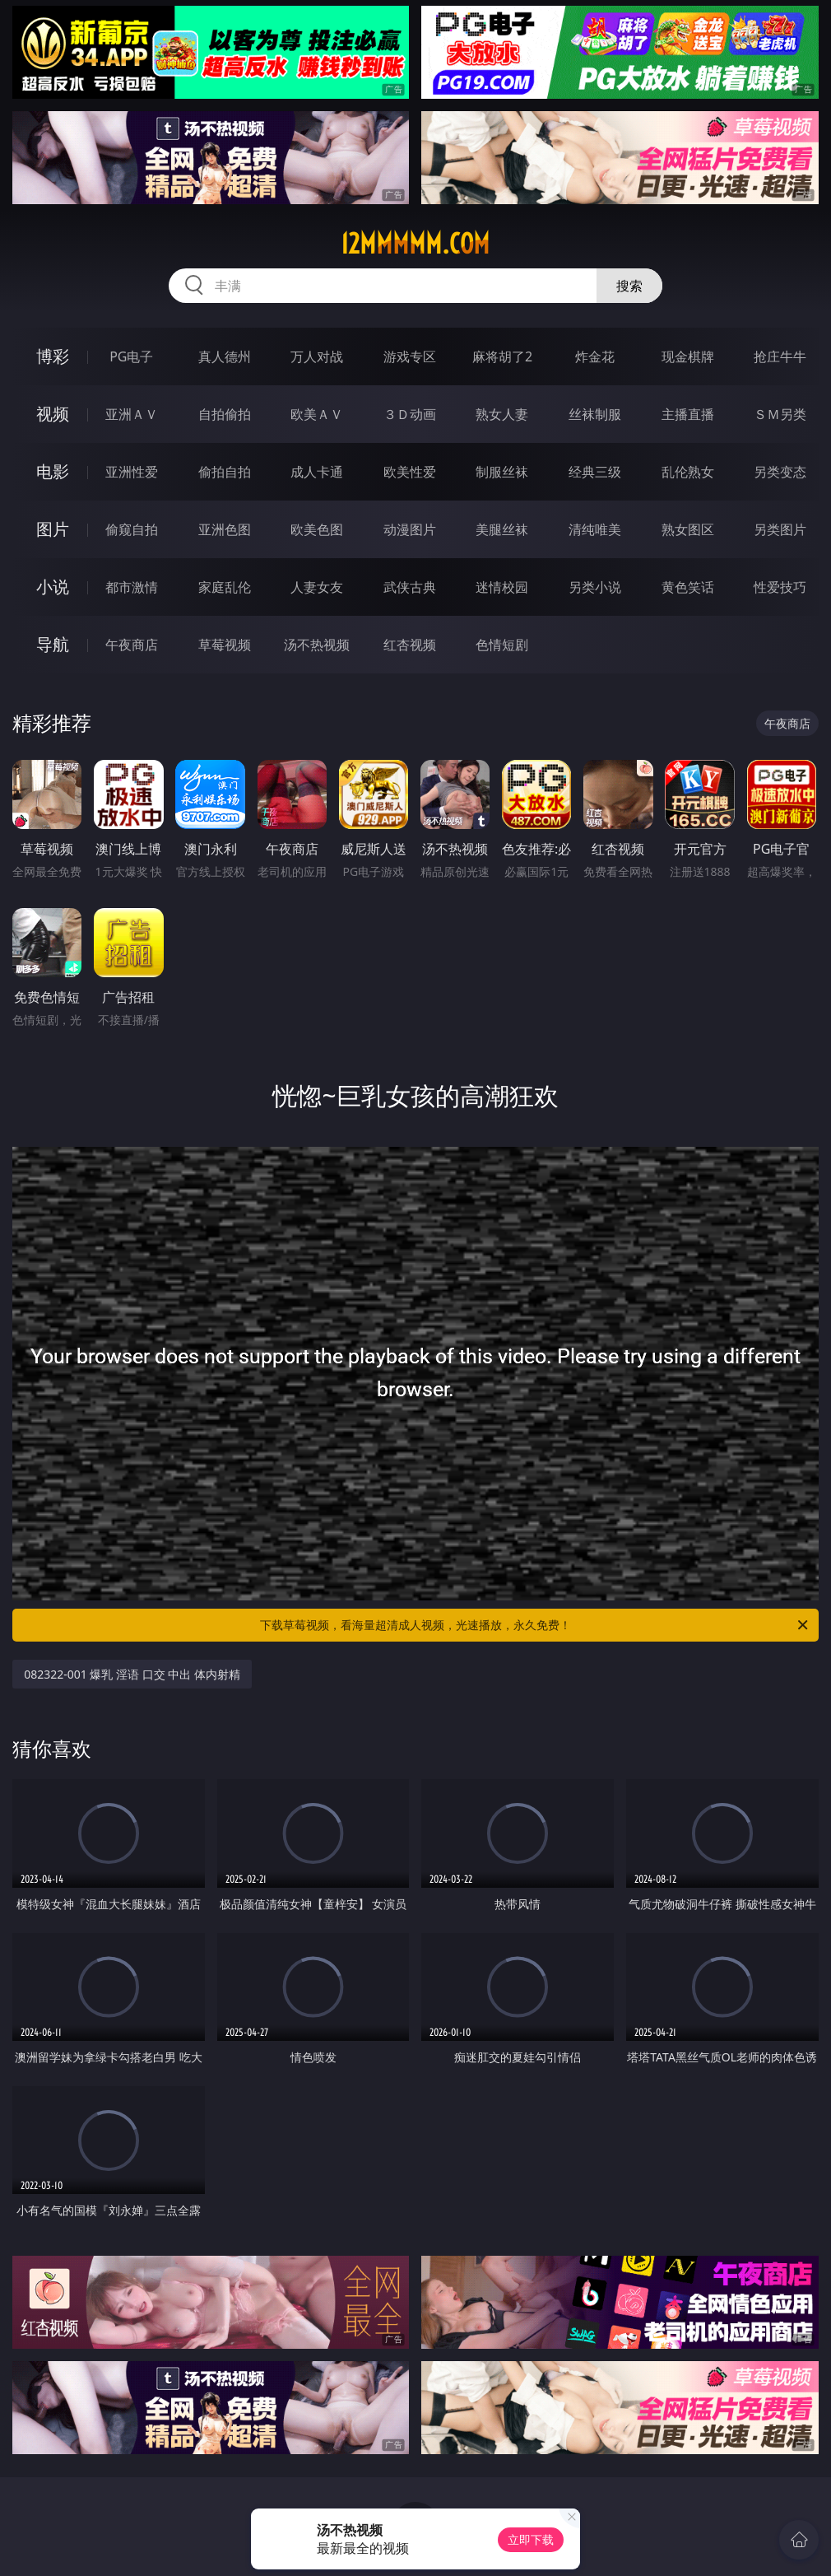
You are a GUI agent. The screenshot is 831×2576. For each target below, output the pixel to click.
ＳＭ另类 (780, 414)
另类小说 (595, 587)
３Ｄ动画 (409, 414)
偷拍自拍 (224, 472)
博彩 (52, 356)
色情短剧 (502, 645)
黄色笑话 (688, 587)
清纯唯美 (595, 529)
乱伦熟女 (688, 472)
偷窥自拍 (131, 529)
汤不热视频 (317, 645)
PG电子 (131, 356)
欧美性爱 (409, 472)
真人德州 (224, 356)
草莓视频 (224, 645)
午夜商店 (131, 645)
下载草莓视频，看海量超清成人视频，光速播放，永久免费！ (535, 1625)
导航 (52, 644)
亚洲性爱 (131, 472)
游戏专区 (409, 356)
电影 (52, 471)
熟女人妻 (502, 414)
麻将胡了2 (502, 356)
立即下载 (531, 2539)
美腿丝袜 (502, 529)
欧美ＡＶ (316, 414)
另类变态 (780, 472)
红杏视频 (409, 645)
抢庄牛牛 (780, 356)
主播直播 (688, 414)
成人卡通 (316, 472)
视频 (52, 414)
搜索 (629, 286)
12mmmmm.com (415, 243)
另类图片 (780, 529)
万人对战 (316, 356)
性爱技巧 (780, 587)
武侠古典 (409, 587)
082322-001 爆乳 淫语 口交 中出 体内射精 (132, 1674)
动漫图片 (409, 529)
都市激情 (131, 587)
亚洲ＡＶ (131, 414)
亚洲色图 (224, 529)
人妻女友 (316, 587)
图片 (52, 529)
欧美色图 (316, 529)
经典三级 (595, 472)
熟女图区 (688, 529)
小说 (52, 586)
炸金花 (595, 356)
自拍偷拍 (224, 414)
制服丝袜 (502, 472)
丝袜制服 (595, 414)
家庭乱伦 (224, 587)
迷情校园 (502, 587)
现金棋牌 (688, 356)
